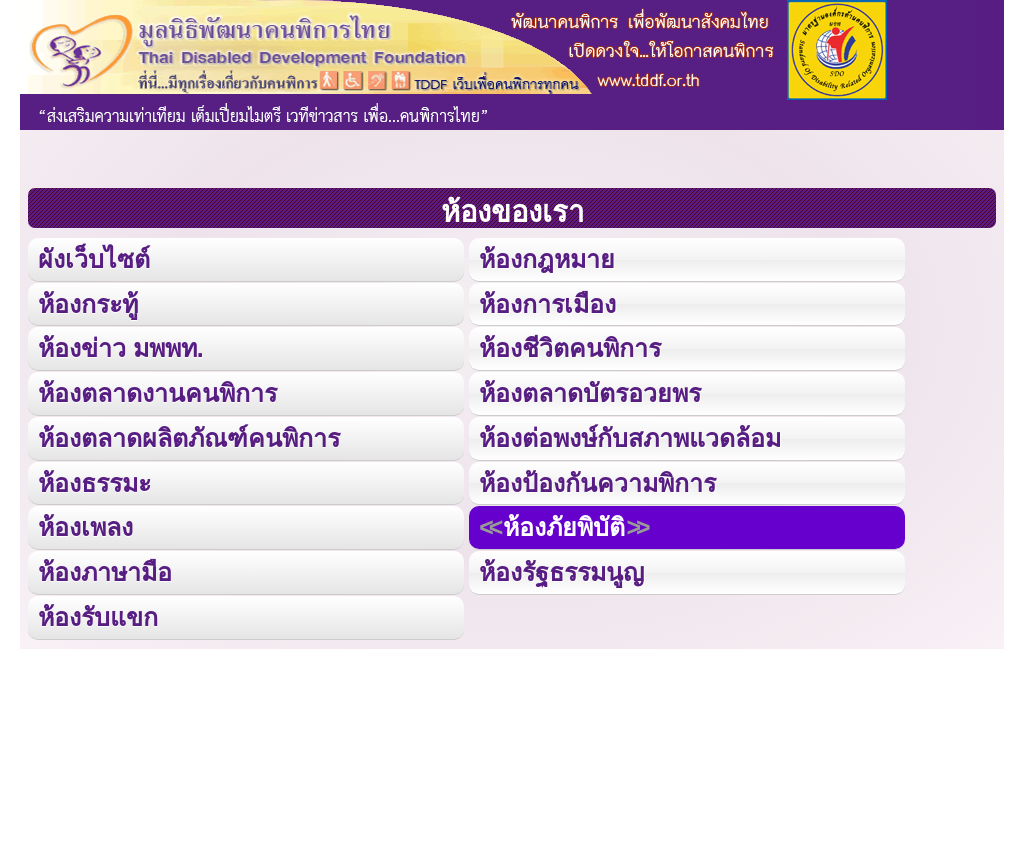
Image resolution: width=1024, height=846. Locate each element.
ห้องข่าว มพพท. (121, 346)
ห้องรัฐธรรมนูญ (561, 567)
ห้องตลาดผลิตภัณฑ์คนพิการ (188, 434)
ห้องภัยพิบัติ (563, 522)
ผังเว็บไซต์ (92, 258)
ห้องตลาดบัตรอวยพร (589, 390)
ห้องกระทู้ (88, 302)
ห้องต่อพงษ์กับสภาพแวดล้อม (630, 434)
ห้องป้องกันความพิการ (597, 478)
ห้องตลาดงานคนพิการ (157, 390)
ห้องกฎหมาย (546, 258)
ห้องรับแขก (98, 611)
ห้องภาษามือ (105, 567)
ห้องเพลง (85, 522)
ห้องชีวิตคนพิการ (570, 346)
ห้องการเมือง (547, 302)
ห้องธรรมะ (94, 478)
